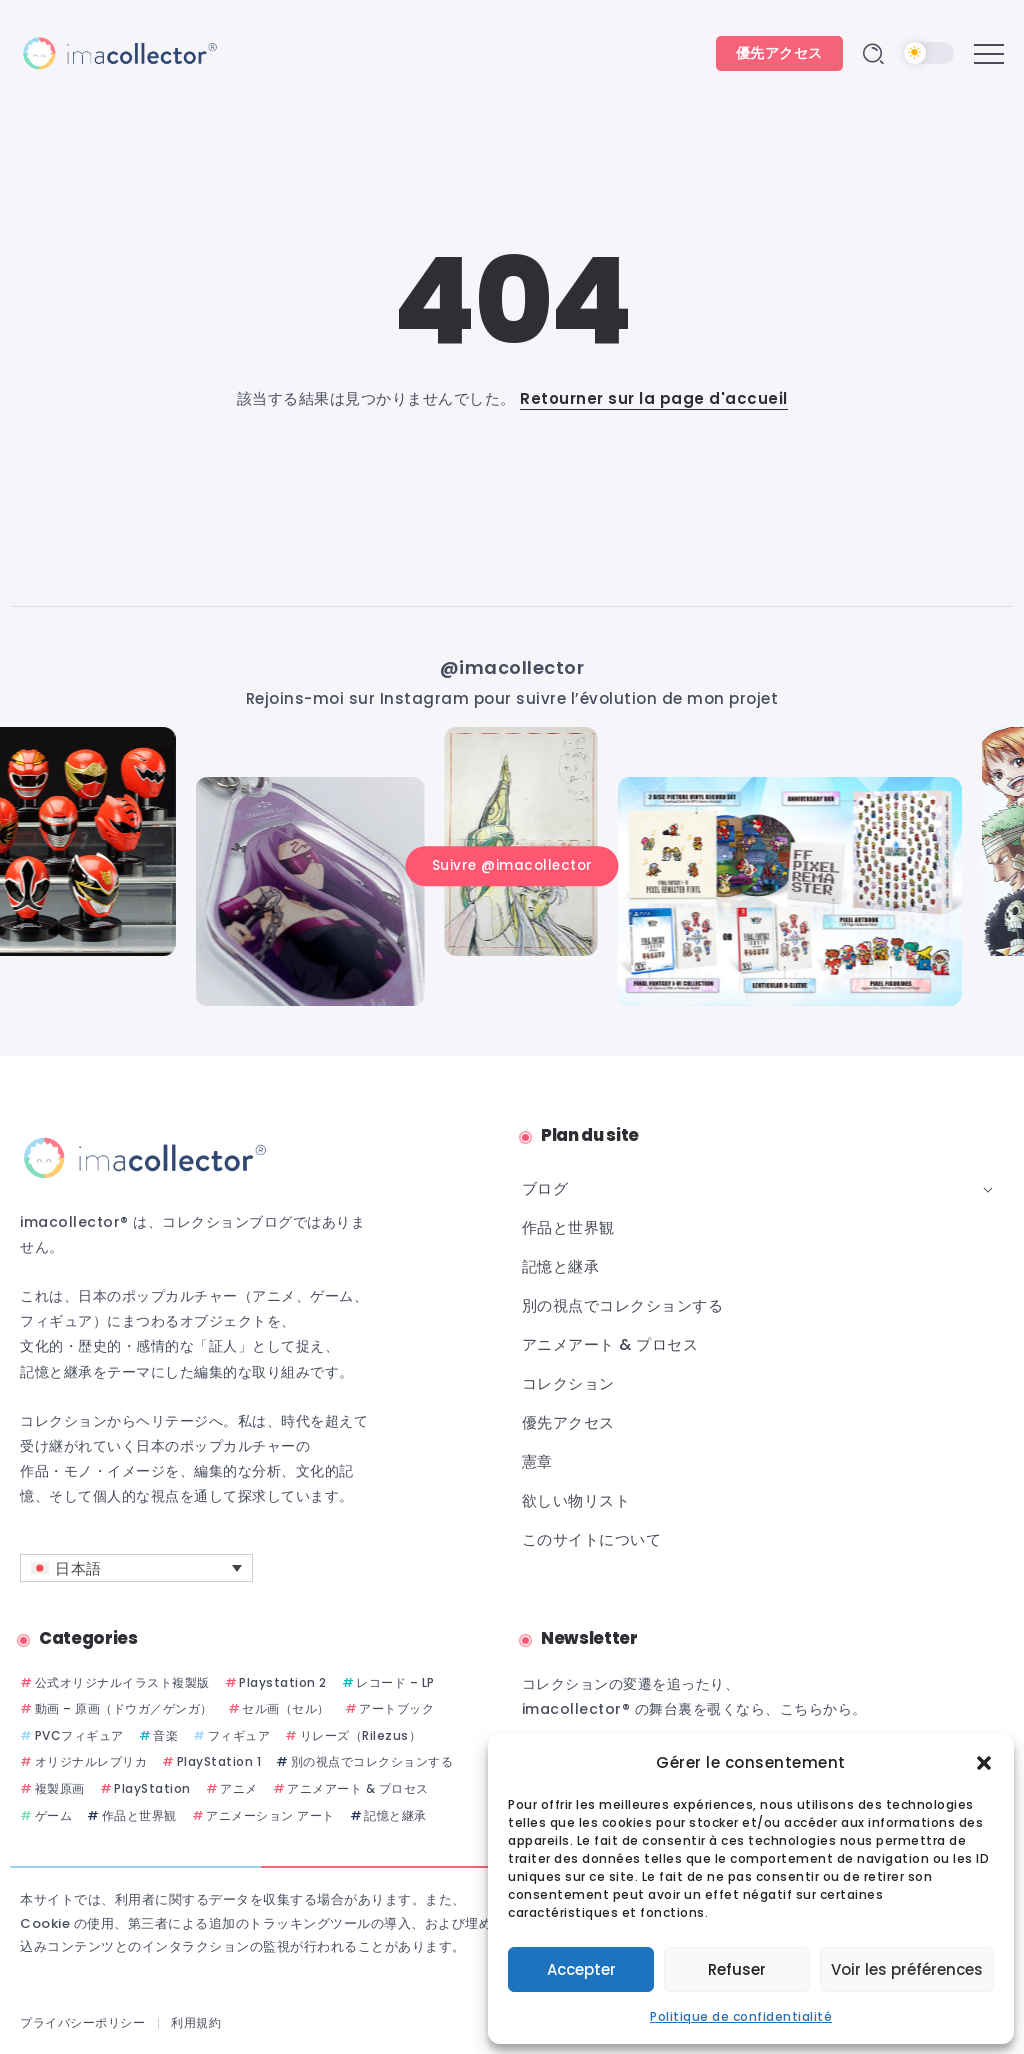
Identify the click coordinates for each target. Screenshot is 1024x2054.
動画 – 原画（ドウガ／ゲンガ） (124, 1708)
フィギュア (239, 1735)
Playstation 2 (283, 1682)
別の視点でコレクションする (372, 1762)
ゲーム (54, 1815)
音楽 (165, 1735)
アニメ (239, 1788)
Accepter (581, 1969)
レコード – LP (395, 1682)
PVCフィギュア (79, 1735)
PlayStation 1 (219, 1762)
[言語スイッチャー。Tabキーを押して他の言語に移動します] (136, 1568)
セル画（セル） (286, 1708)
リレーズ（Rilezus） (361, 1735)
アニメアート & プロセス (358, 1788)
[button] (984, 1763)
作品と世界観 (139, 1815)
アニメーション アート (270, 1815)
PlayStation (152, 1788)
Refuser (737, 1969)
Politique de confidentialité (741, 2016)
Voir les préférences (907, 1969)
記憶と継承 (395, 1815)
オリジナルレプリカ (91, 1762)
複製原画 (60, 1788)
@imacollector (512, 667)
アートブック (396, 1708)
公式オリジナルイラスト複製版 (122, 1682)
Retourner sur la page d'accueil (654, 398)
